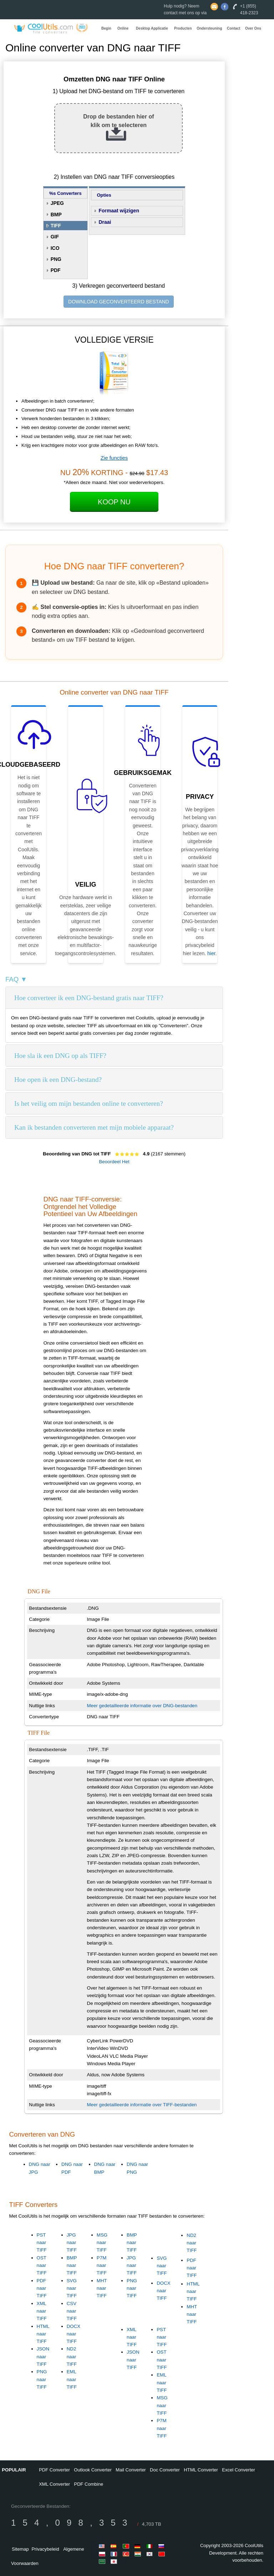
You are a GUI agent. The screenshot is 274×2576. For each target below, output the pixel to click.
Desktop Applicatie (152, 28)
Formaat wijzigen (118, 210)
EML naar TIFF (72, 2379)
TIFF (56, 225)
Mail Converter (131, 2469)
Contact (233, 28)
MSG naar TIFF (102, 2242)
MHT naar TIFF (102, 2288)
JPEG (57, 203)
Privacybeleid (45, 2549)
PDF (56, 270)
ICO (55, 248)
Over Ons (253, 28)
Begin (106, 28)
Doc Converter (165, 2469)
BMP (56, 214)
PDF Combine (88, 2484)
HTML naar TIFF (43, 2334)
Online (122, 28)
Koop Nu (114, 502)
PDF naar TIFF (42, 2288)
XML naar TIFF (42, 2311)
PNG (56, 259)
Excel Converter (238, 2469)
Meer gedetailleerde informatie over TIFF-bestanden (142, 2104)
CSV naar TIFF (72, 2311)
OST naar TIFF (42, 2265)
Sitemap (20, 2549)
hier (211, 953)
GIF (55, 237)
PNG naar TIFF (42, 2379)
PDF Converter (54, 2469)
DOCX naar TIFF (74, 2334)
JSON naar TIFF (43, 2356)
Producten (183, 28)
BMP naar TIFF (72, 2265)
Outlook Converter (93, 2469)
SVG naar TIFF (72, 2288)
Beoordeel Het (114, 1161)
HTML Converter (201, 2469)
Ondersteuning (209, 28)
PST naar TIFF (42, 2242)
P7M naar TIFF (102, 2265)
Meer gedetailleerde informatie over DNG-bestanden (142, 1705)
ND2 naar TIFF (72, 2356)
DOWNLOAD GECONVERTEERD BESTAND (118, 301)
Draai (104, 222)
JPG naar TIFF (72, 2242)
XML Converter (54, 2484)
